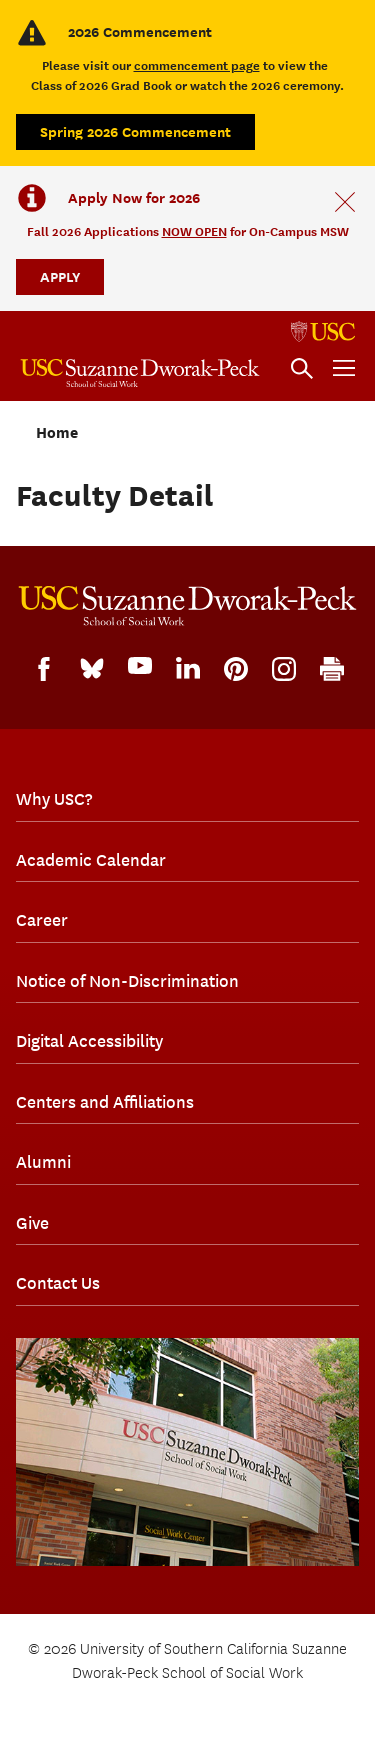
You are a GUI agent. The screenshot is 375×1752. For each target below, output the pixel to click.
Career (42, 920)
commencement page (197, 65)
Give (32, 1223)
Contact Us (58, 1283)
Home (57, 433)
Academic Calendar (91, 860)
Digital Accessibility (89, 1041)
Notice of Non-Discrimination (127, 981)
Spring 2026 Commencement (135, 131)
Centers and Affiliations (105, 1102)
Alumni (43, 1162)
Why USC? (54, 799)
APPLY (60, 276)
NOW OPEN (194, 231)
